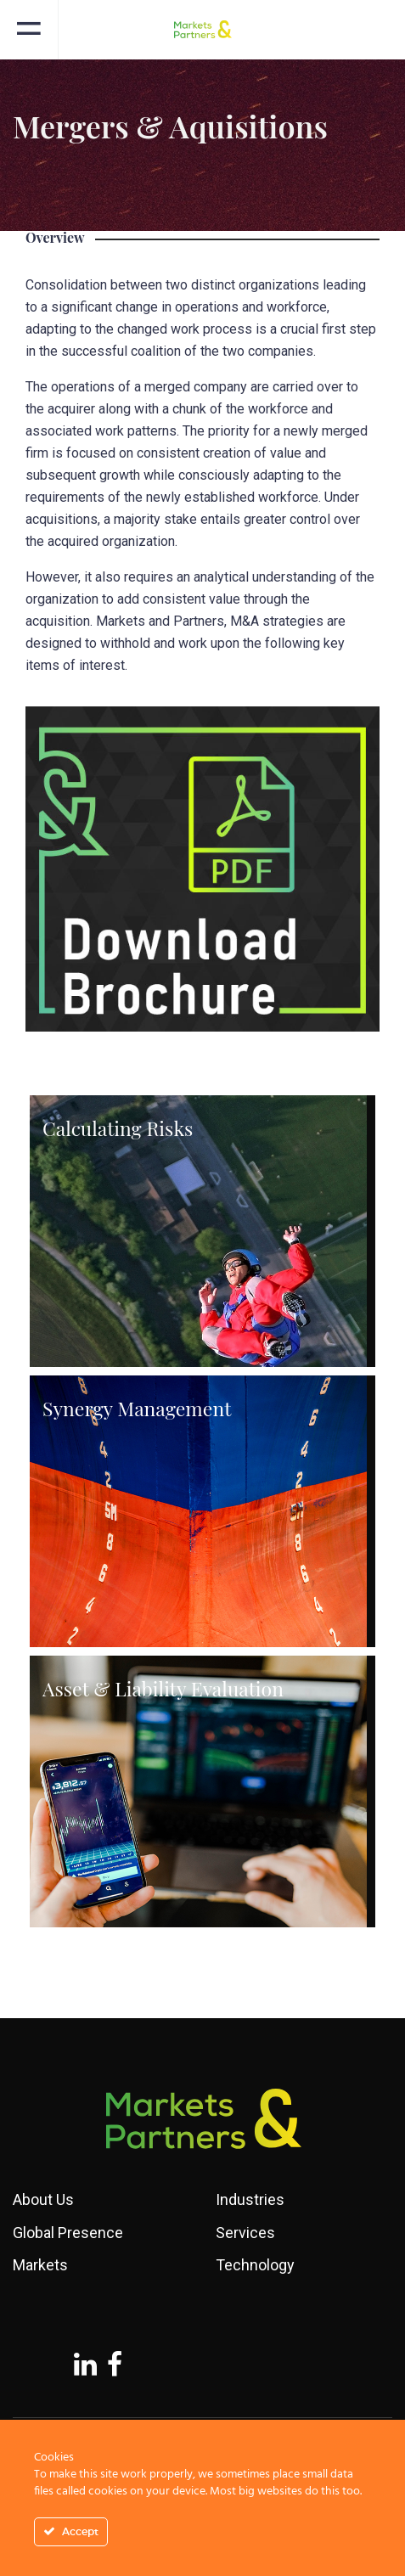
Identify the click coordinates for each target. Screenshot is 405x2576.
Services (245, 2232)
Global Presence (68, 2232)
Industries (250, 2199)
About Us (43, 2199)
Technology (255, 2265)
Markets (40, 2265)
